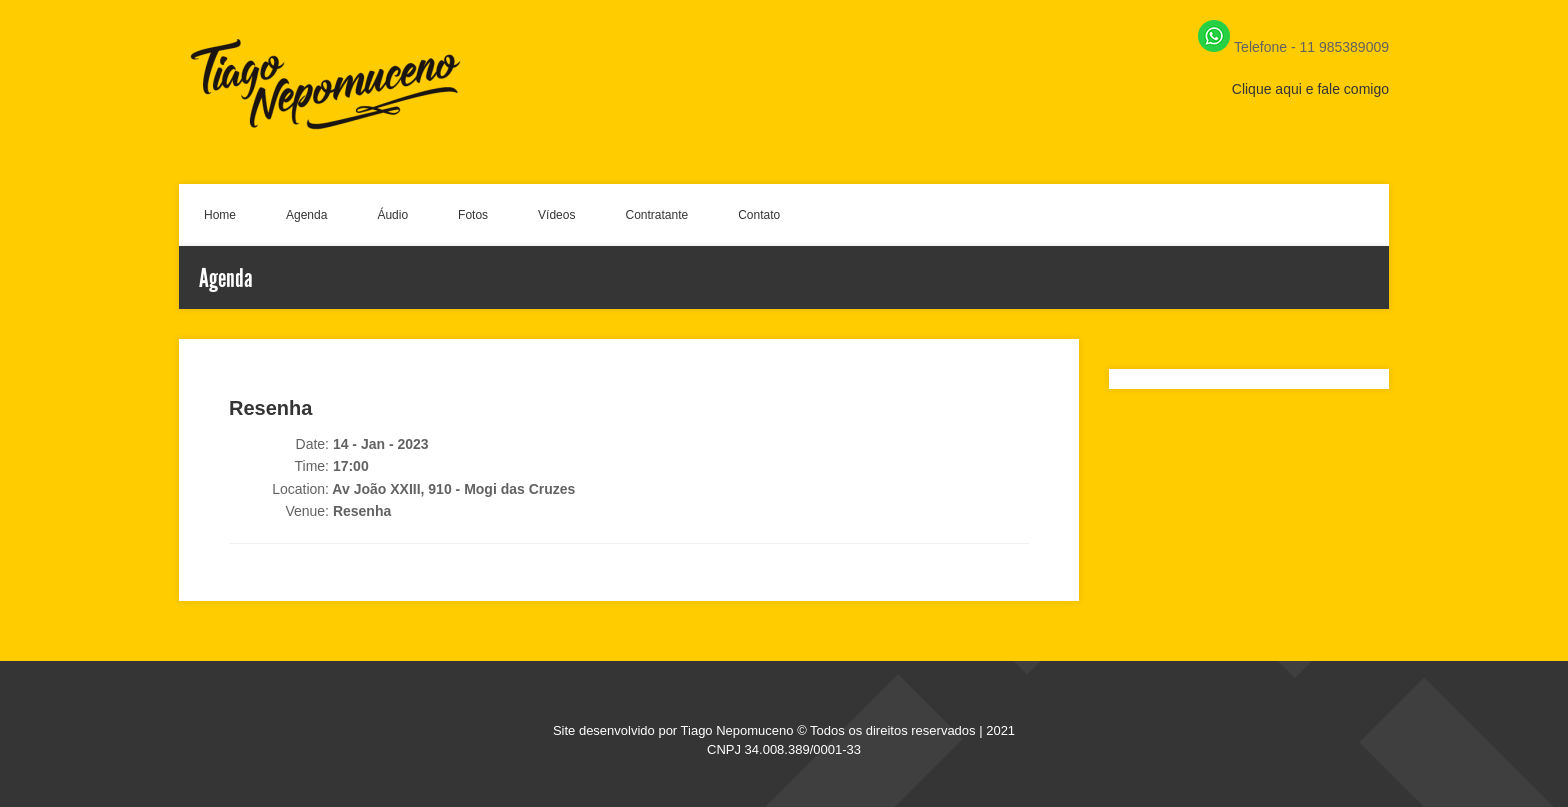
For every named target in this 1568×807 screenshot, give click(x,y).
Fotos (473, 215)
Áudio (392, 215)
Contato (759, 215)
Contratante (656, 215)
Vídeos (556, 215)
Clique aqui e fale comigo (1310, 89)
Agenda (306, 215)
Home (220, 215)
